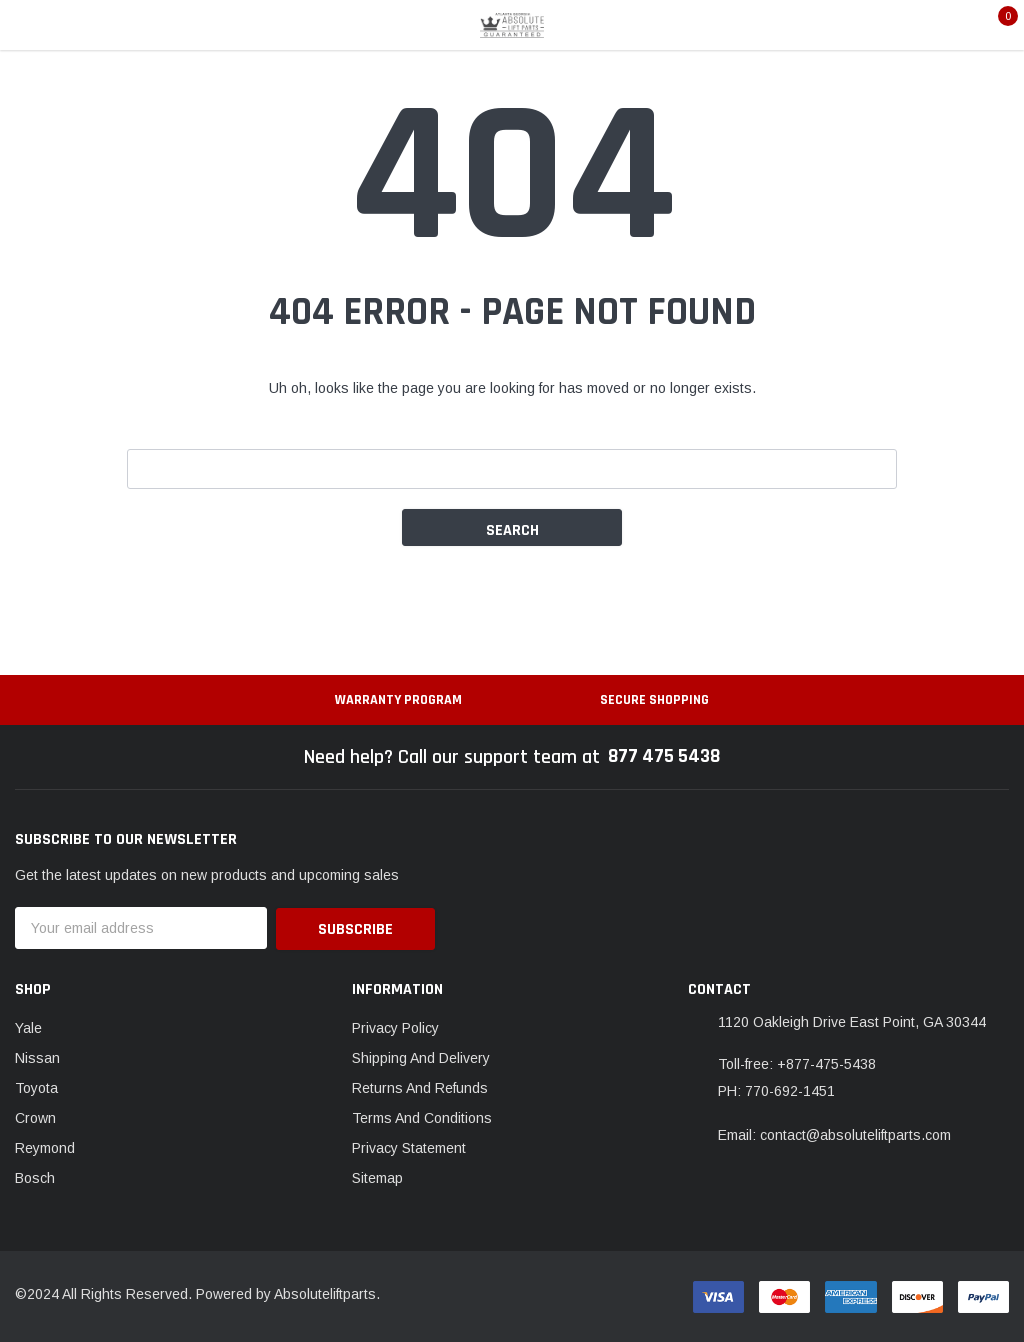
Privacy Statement (409, 1146)
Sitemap (377, 1176)
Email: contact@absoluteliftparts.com (834, 1133)
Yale (28, 1026)
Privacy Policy (395, 1026)
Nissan (37, 1056)
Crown (35, 1116)
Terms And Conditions (422, 1116)
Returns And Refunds (420, 1086)
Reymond (45, 1146)
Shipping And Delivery (421, 1056)
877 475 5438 (664, 757)
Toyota (36, 1086)
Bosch (35, 1176)
